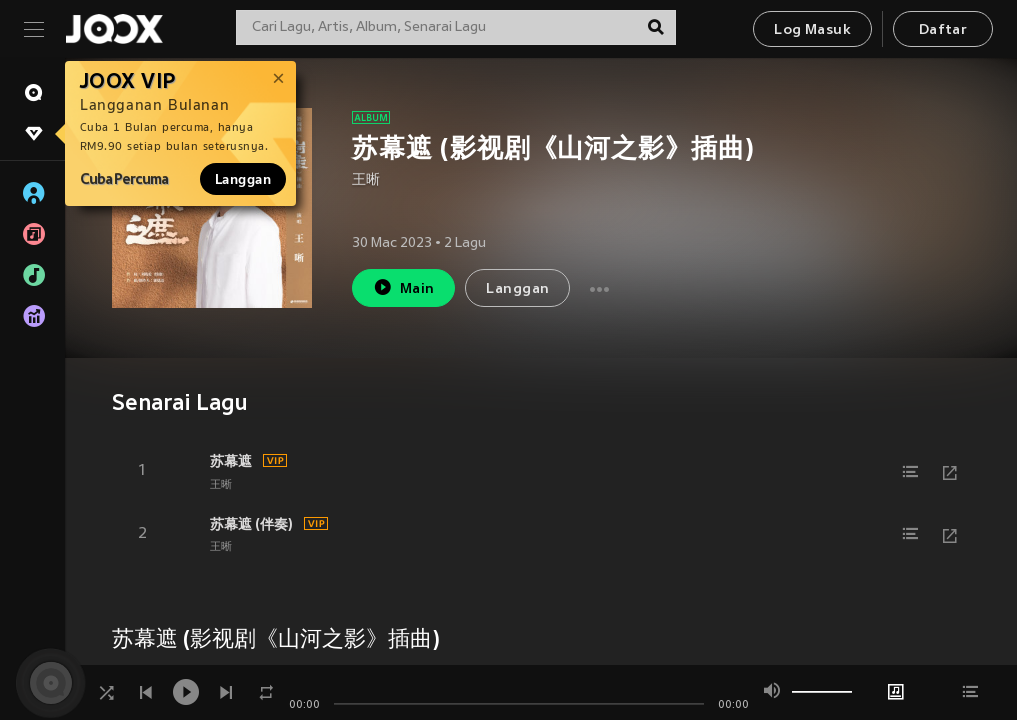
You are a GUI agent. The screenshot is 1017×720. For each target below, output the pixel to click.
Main (403, 287)
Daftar (943, 30)
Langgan (243, 179)
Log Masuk (812, 30)
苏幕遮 (231, 461)
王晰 (366, 180)
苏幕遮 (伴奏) (251, 524)
